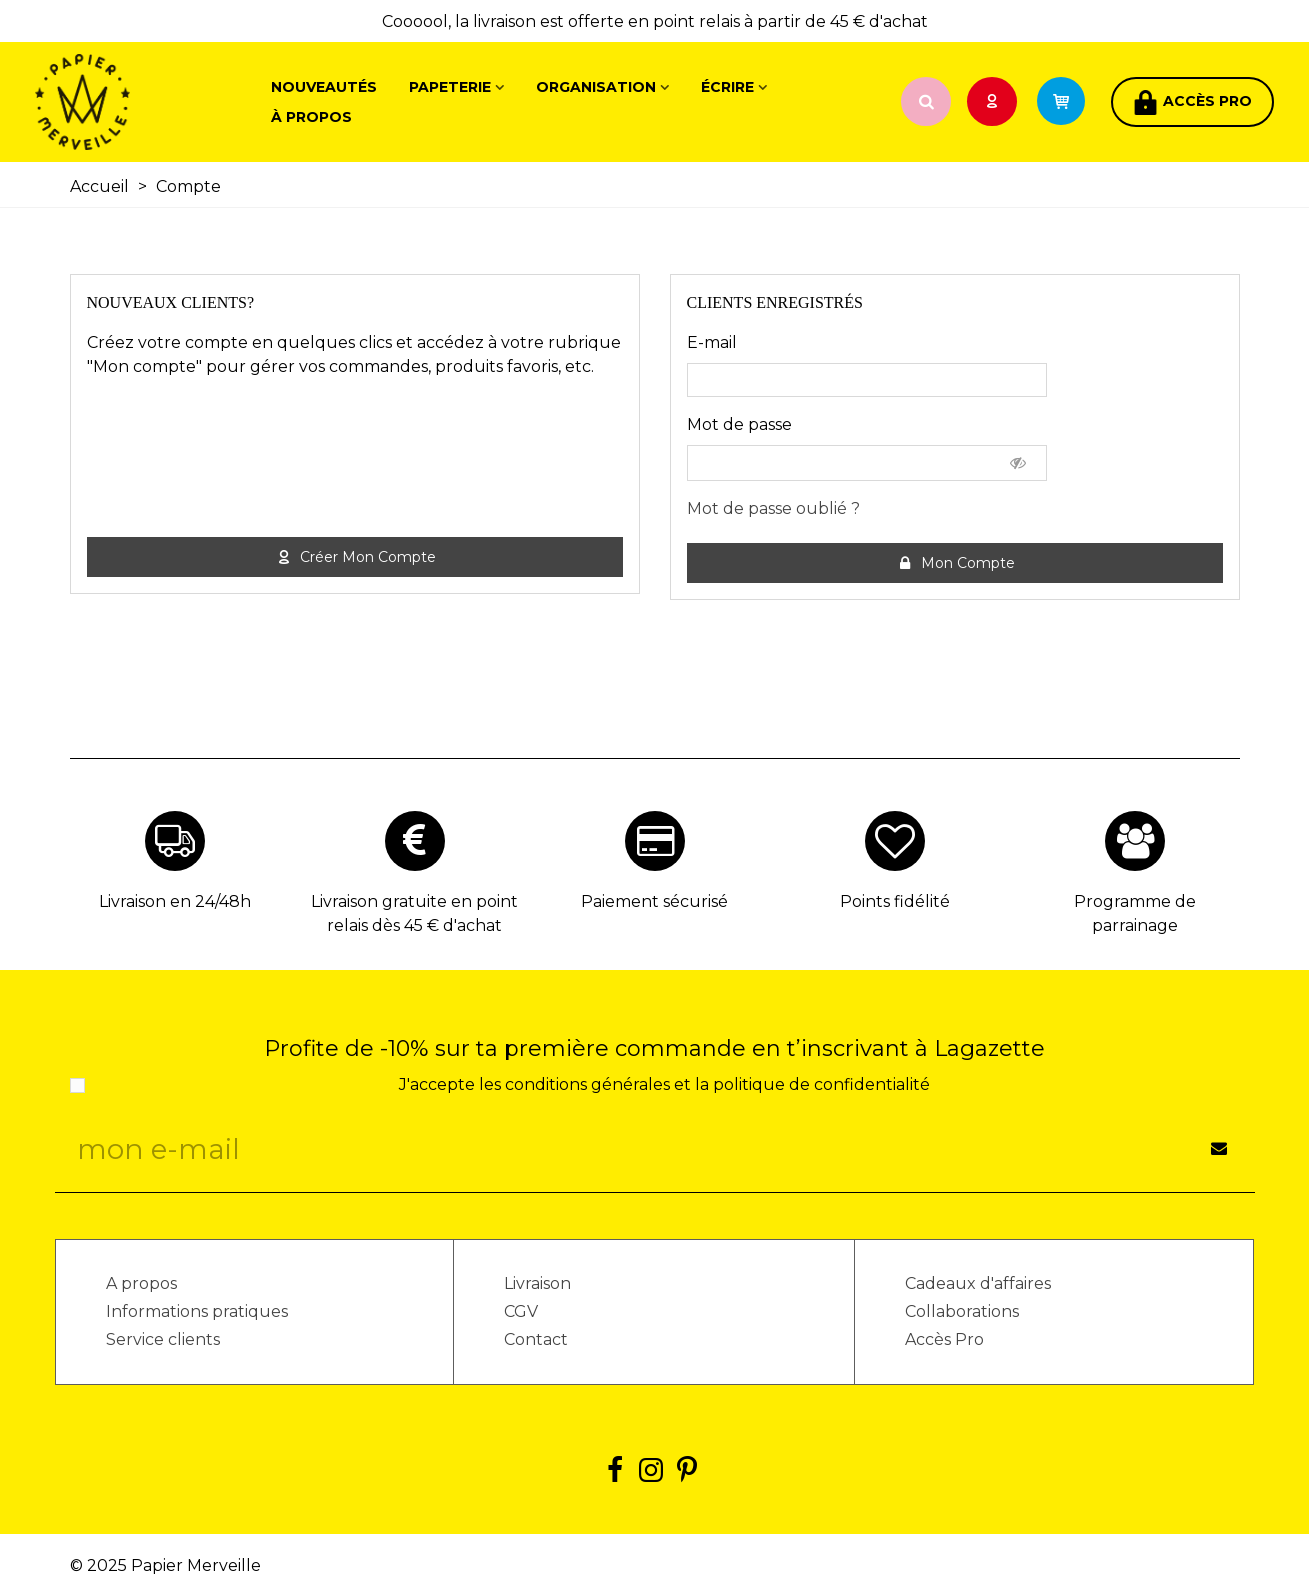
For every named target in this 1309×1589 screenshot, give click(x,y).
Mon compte (956, 563)
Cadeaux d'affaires (978, 1283)
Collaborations (962, 1311)
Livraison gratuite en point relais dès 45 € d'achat (414, 913)
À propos (311, 117)
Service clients (163, 1339)
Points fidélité (895, 901)
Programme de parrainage (1135, 913)
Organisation (596, 87)
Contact (536, 1339)
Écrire (727, 87)
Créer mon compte (356, 557)
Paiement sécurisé (654, 901)
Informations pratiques (197, 1311)
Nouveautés (324, 87)
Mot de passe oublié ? (773, 508)
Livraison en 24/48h (175, 901)
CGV (521, 1311)
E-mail (712, 342)
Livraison (537, 1283)
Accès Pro (944, 1339)
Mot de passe (739, 424)
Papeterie (450, 87)
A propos (141, 1283)
